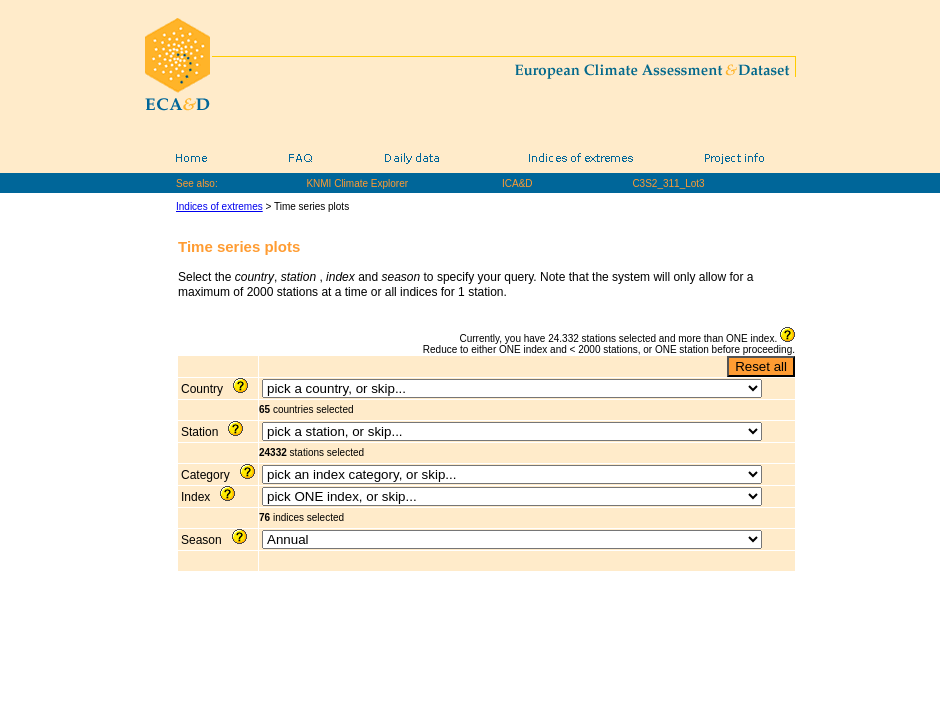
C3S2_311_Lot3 (668, 183)
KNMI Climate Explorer (357, 183)
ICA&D (517, 183)
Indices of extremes (219, 206)
